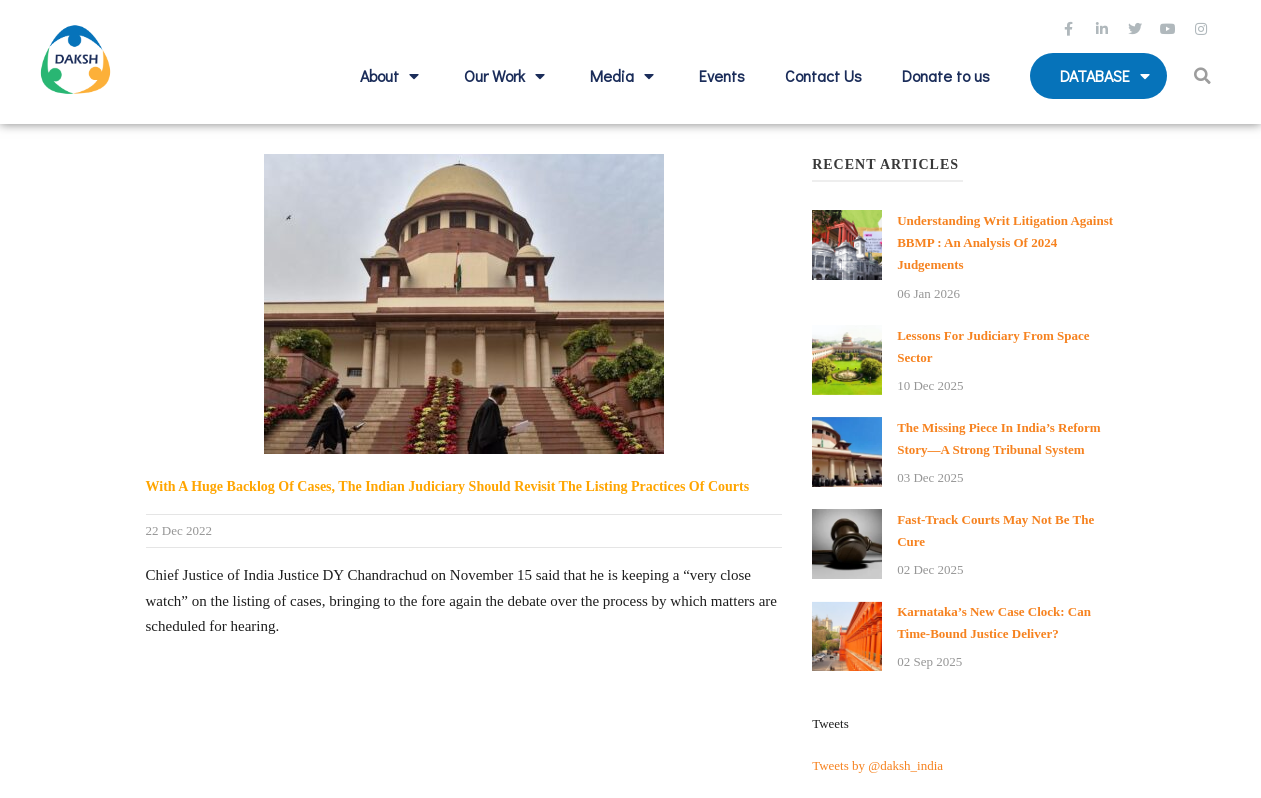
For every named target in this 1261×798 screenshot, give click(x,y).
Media (624, 76)
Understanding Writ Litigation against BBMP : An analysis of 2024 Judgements (1005, 242)
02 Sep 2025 (929, 661)
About (392, 76)
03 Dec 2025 (930, 477)
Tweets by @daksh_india (877, 765)
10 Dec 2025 (930, 385)
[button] (1204, 76)
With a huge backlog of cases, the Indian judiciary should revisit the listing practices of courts (448, 486)
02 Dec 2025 (930, 569)
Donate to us (946, 75)
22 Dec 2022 (179, 530)
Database (1107, 76)
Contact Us (823, 75)
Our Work (507, 76)
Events (722, 75)
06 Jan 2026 (928, 293)
